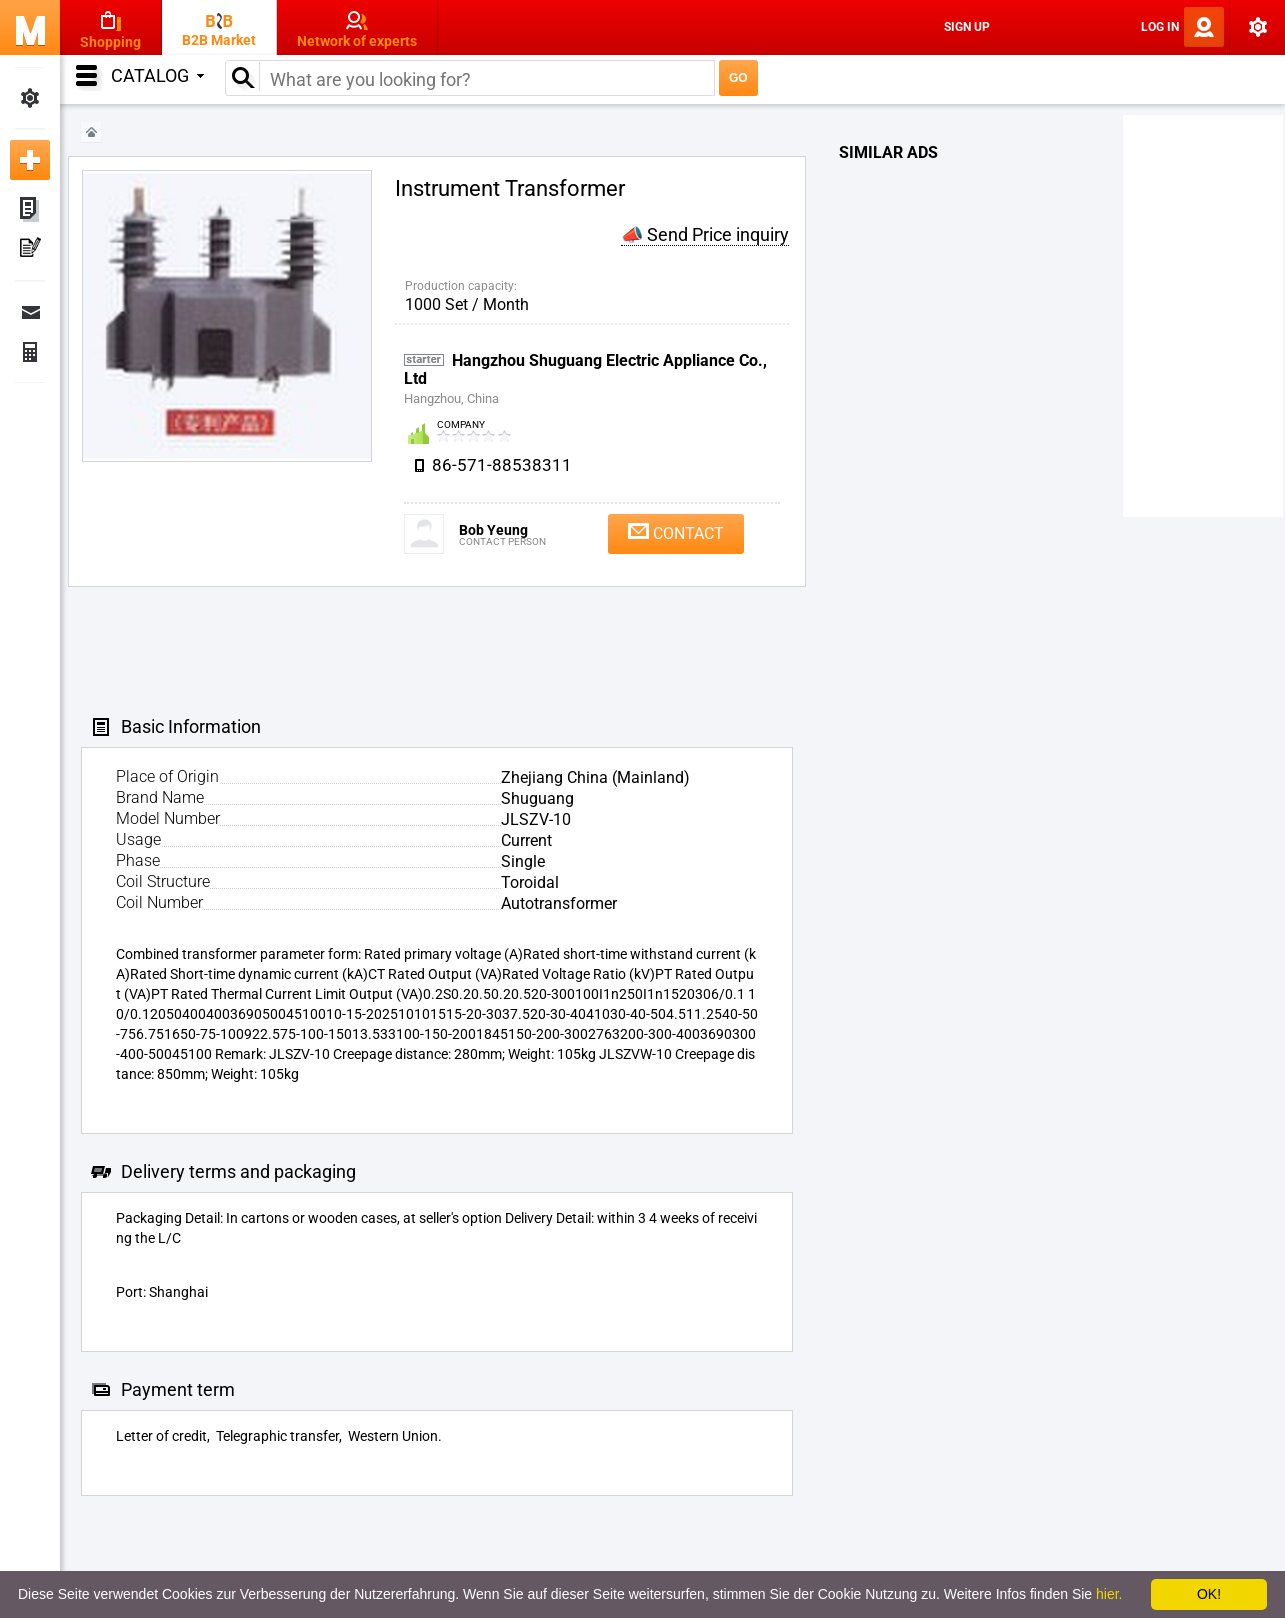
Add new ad (30, 160)
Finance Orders (30, 352)
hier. (1109, 1594)
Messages (30, 312)
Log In (1160, 27)
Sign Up (967, 27)
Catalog (157, 75)
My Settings (30, 98)
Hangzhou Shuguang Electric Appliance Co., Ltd (585, 369)
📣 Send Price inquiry (705, 234)
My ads (30, 210)
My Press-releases (30, 250)
